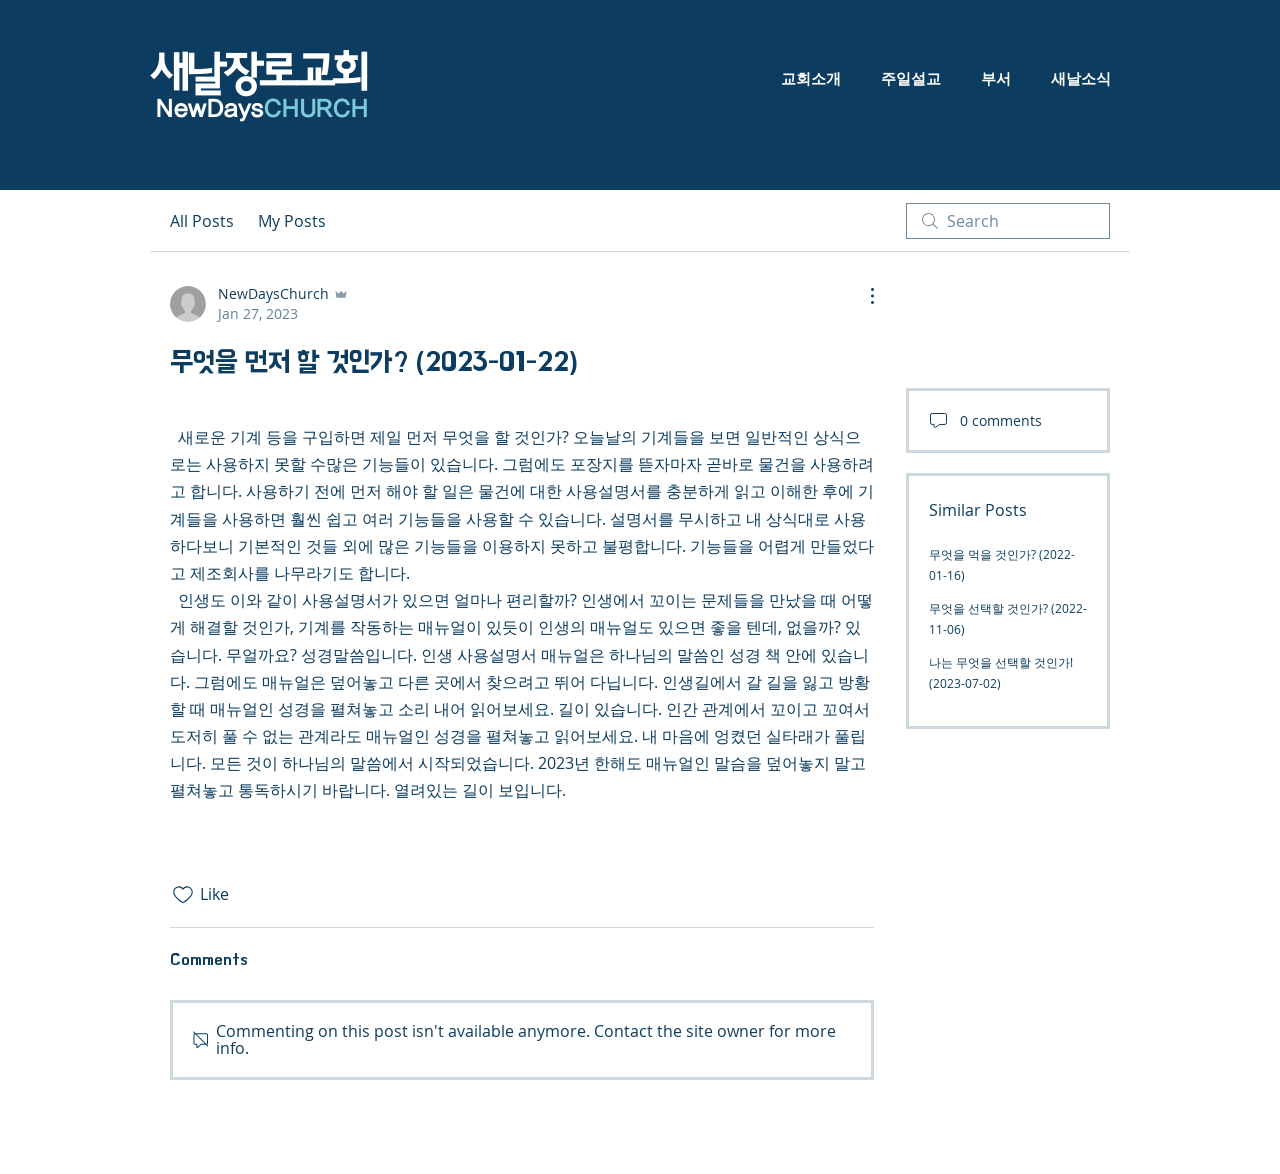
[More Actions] (862, 296)
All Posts (202, 221)
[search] (1008, 221)
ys (302, 109)
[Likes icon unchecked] (183, 895)
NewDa (193, 109)
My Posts (292, 221)
